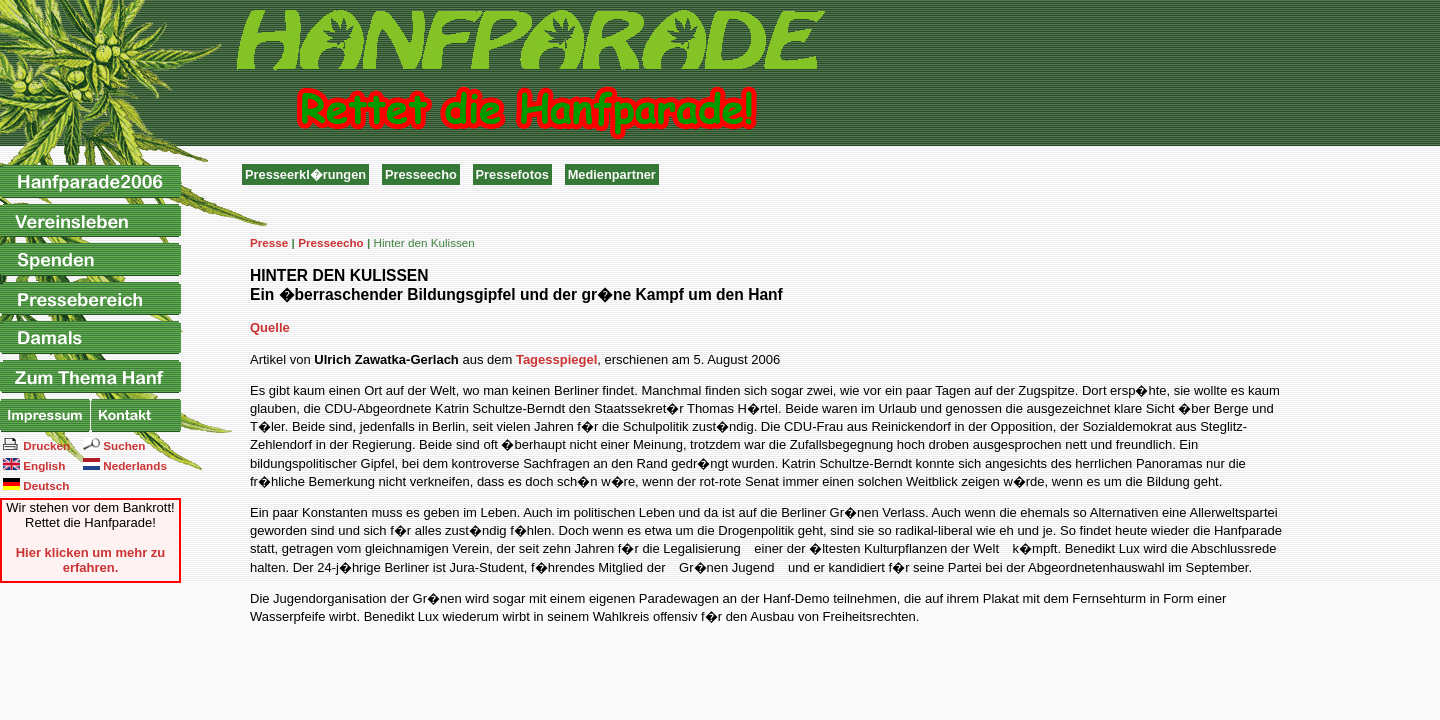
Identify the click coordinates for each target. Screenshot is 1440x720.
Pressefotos (512, 174)
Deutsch (36, 485)
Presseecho (421, 174)
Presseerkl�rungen (305, 174)
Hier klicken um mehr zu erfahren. (91, 560)
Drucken (36, 445)
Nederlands (125, 465)
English (34, 465)
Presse (269, 242)
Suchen (114, 445)
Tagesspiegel (556, 359)
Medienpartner (612, 174)
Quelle (270, 327)
